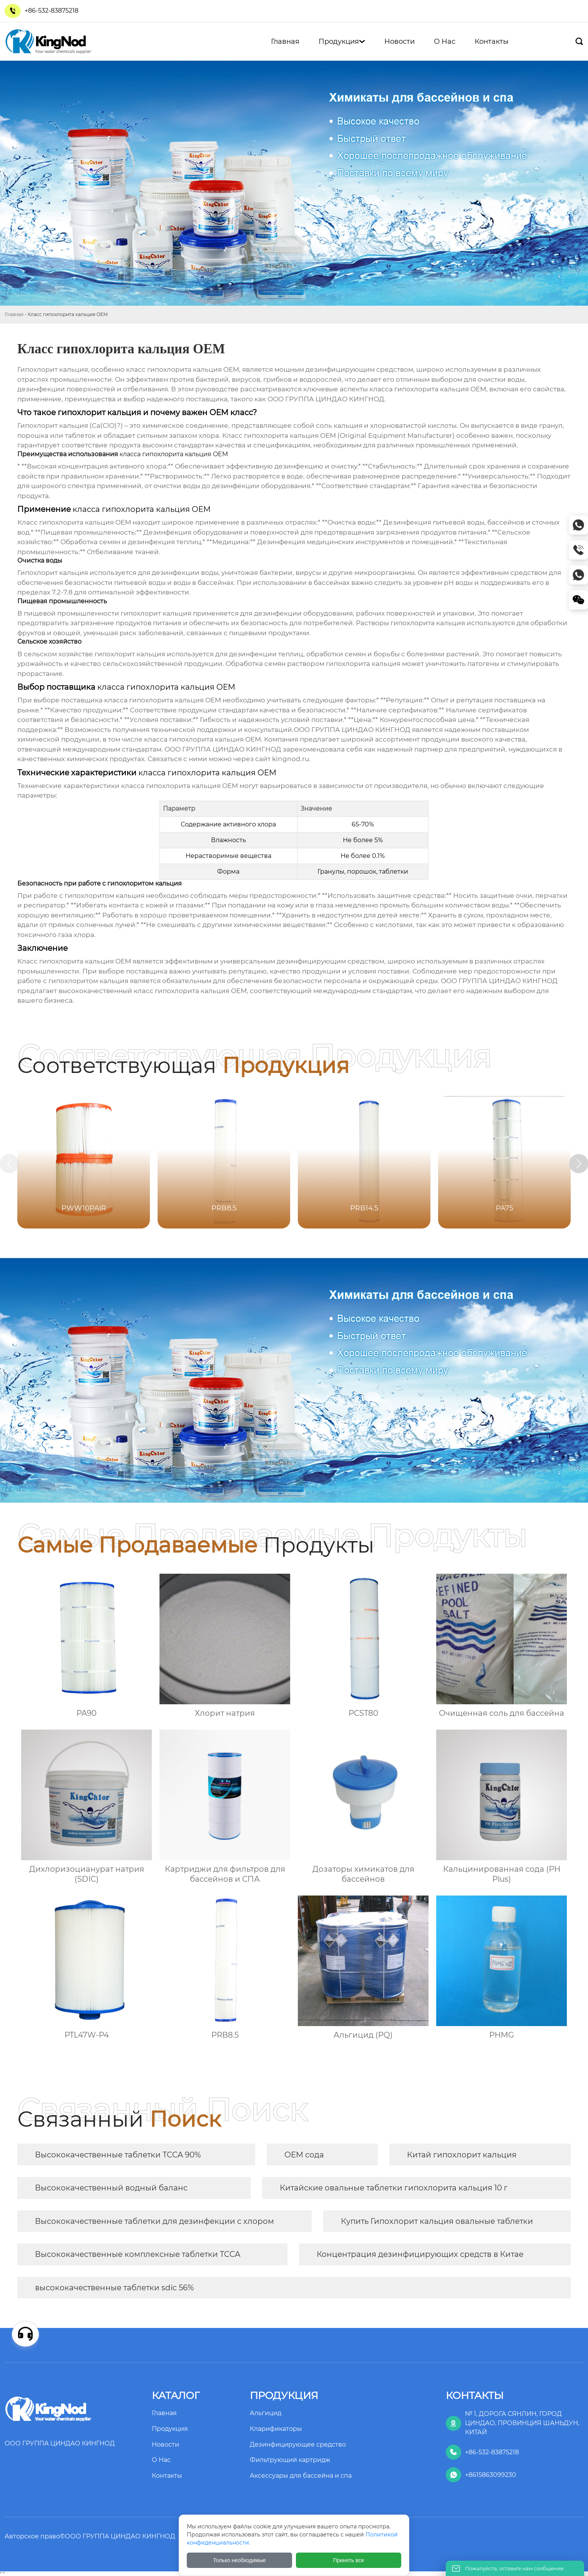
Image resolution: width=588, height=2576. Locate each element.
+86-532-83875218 (51, 10)
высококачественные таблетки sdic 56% (114, 2287)
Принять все (348, 2560)
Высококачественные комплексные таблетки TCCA (137, 2254)
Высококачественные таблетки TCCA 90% (118, 2154)
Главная (14, 314)
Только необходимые (239, 2560)
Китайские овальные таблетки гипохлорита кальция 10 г (394, 2187)
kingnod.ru (290, 759)
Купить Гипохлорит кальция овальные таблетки (437, 2221)
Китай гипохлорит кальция (462, 2154)
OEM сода (304, 2154)
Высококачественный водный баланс (111, 2187)
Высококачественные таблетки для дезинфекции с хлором (154, 2221)
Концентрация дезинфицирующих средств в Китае (420, 2254)
